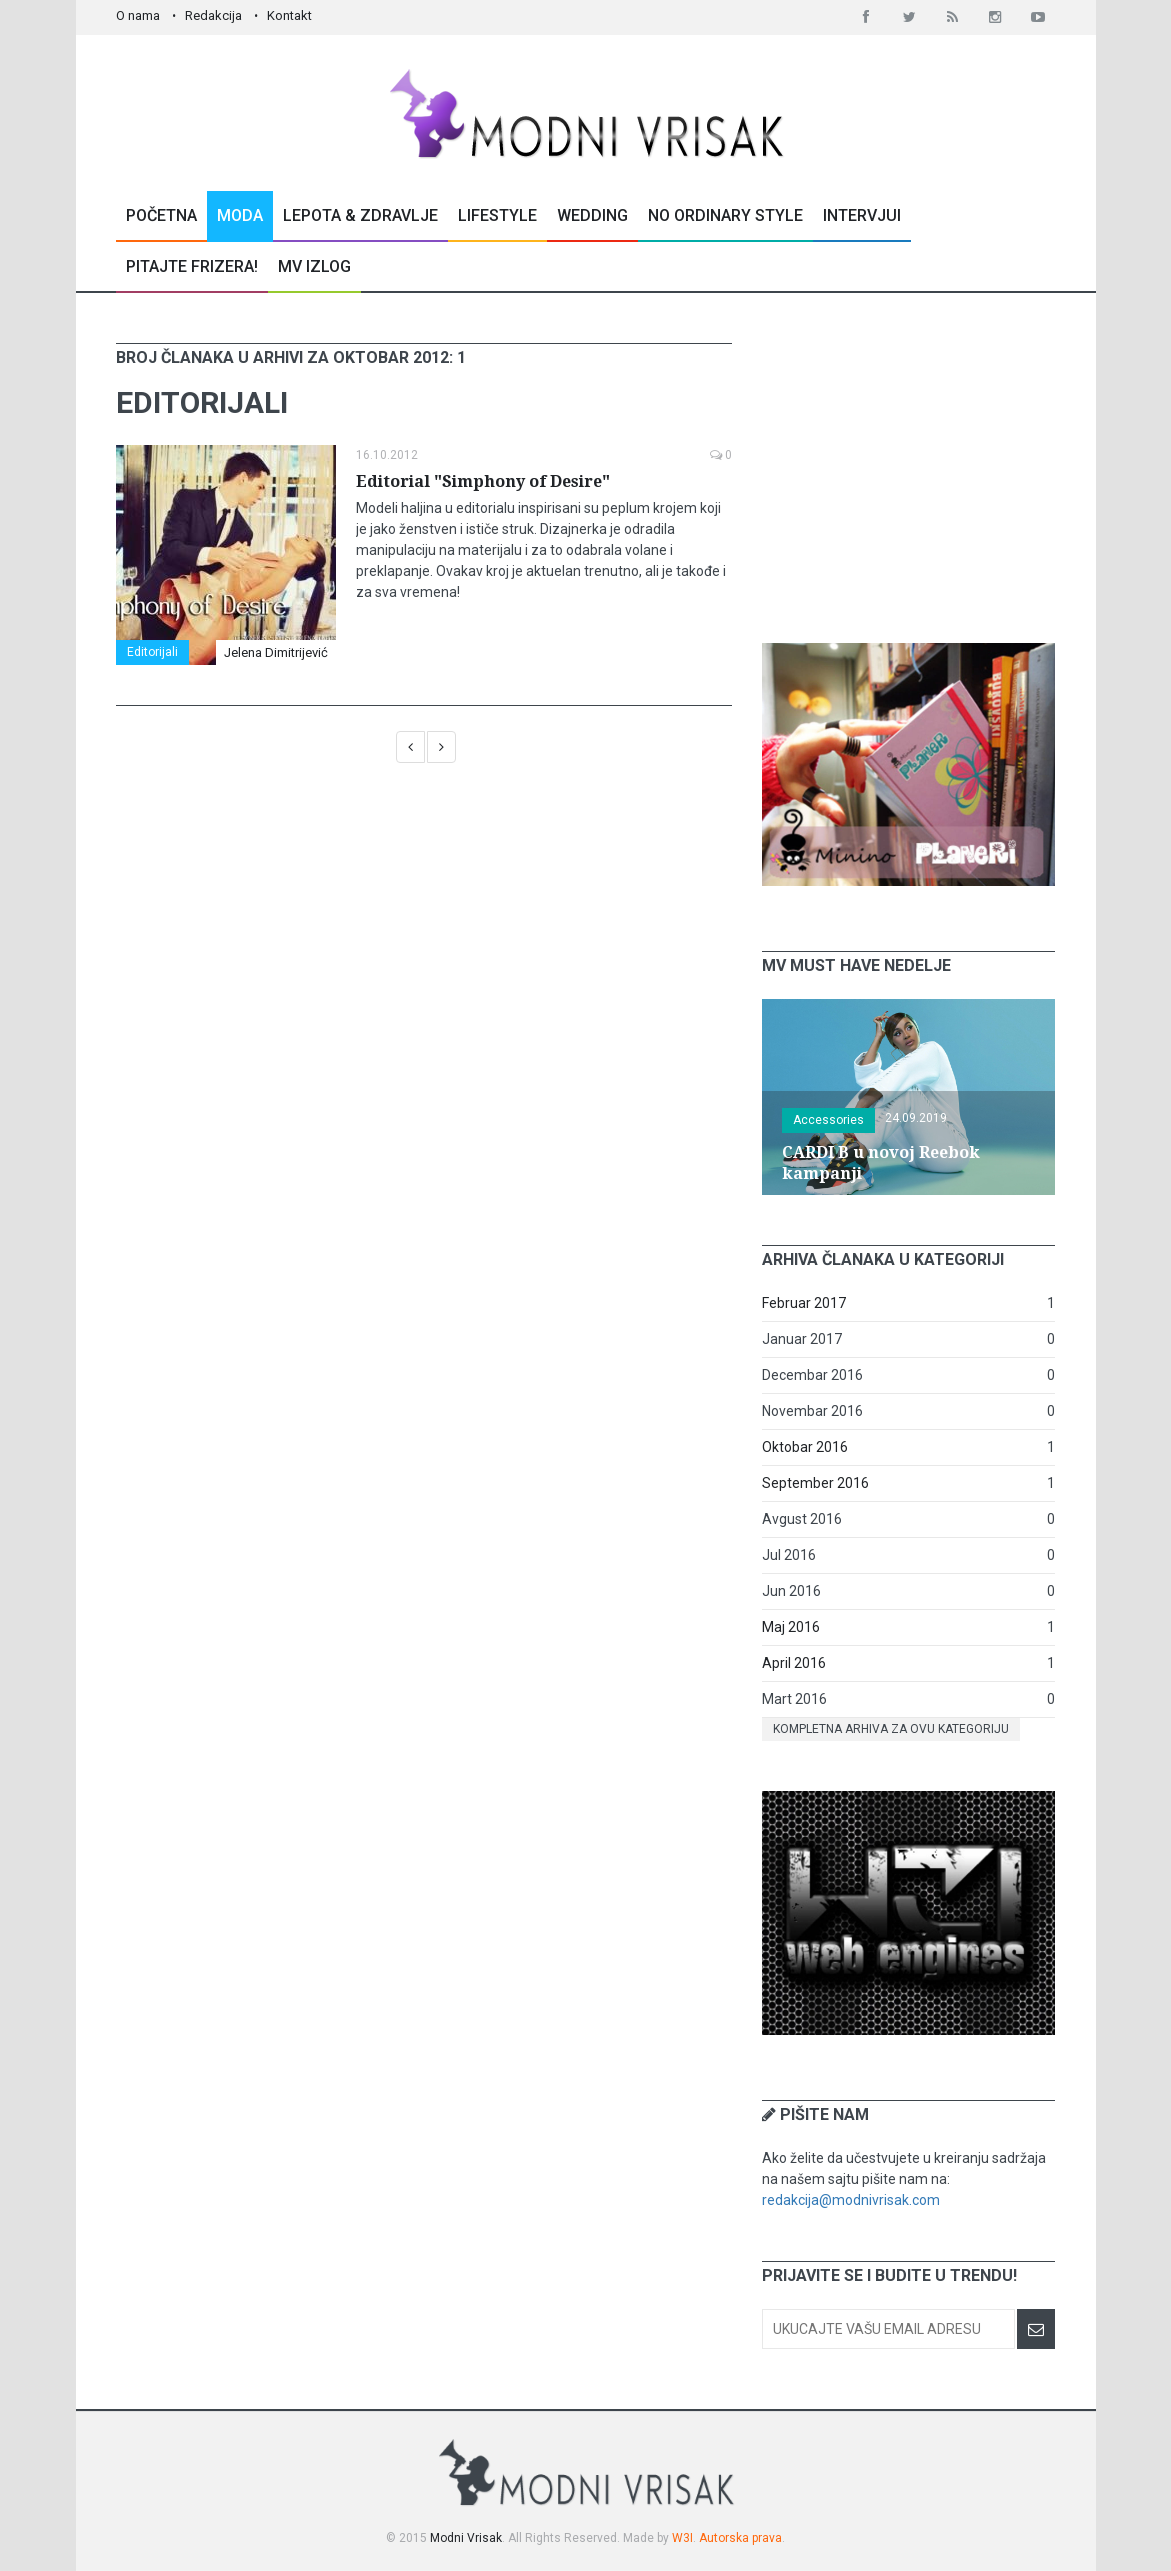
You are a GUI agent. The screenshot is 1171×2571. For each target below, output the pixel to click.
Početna (161, 215)
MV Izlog (314, 266)
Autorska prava (740, 2538)
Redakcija (213, 15)
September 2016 (815, 1483)
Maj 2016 (791, 1627)
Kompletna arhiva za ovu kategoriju (891, 1729)
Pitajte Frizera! (192, 266)
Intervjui (862, 215)
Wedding (592, 215)
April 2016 (794, 1663)
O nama (138, 15)
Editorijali (152, 652)
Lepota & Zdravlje (360, 215)
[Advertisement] (912, 468)
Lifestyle (497, 215)
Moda (240, 215)
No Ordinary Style (725, 215)
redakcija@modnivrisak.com (851, 2200)
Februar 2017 (804, 1303)
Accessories (828, 1120)
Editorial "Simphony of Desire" (483, 481)
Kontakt (289, 15)
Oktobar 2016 (805, 1447)
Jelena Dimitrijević (276, 652)
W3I (682, 2538)
